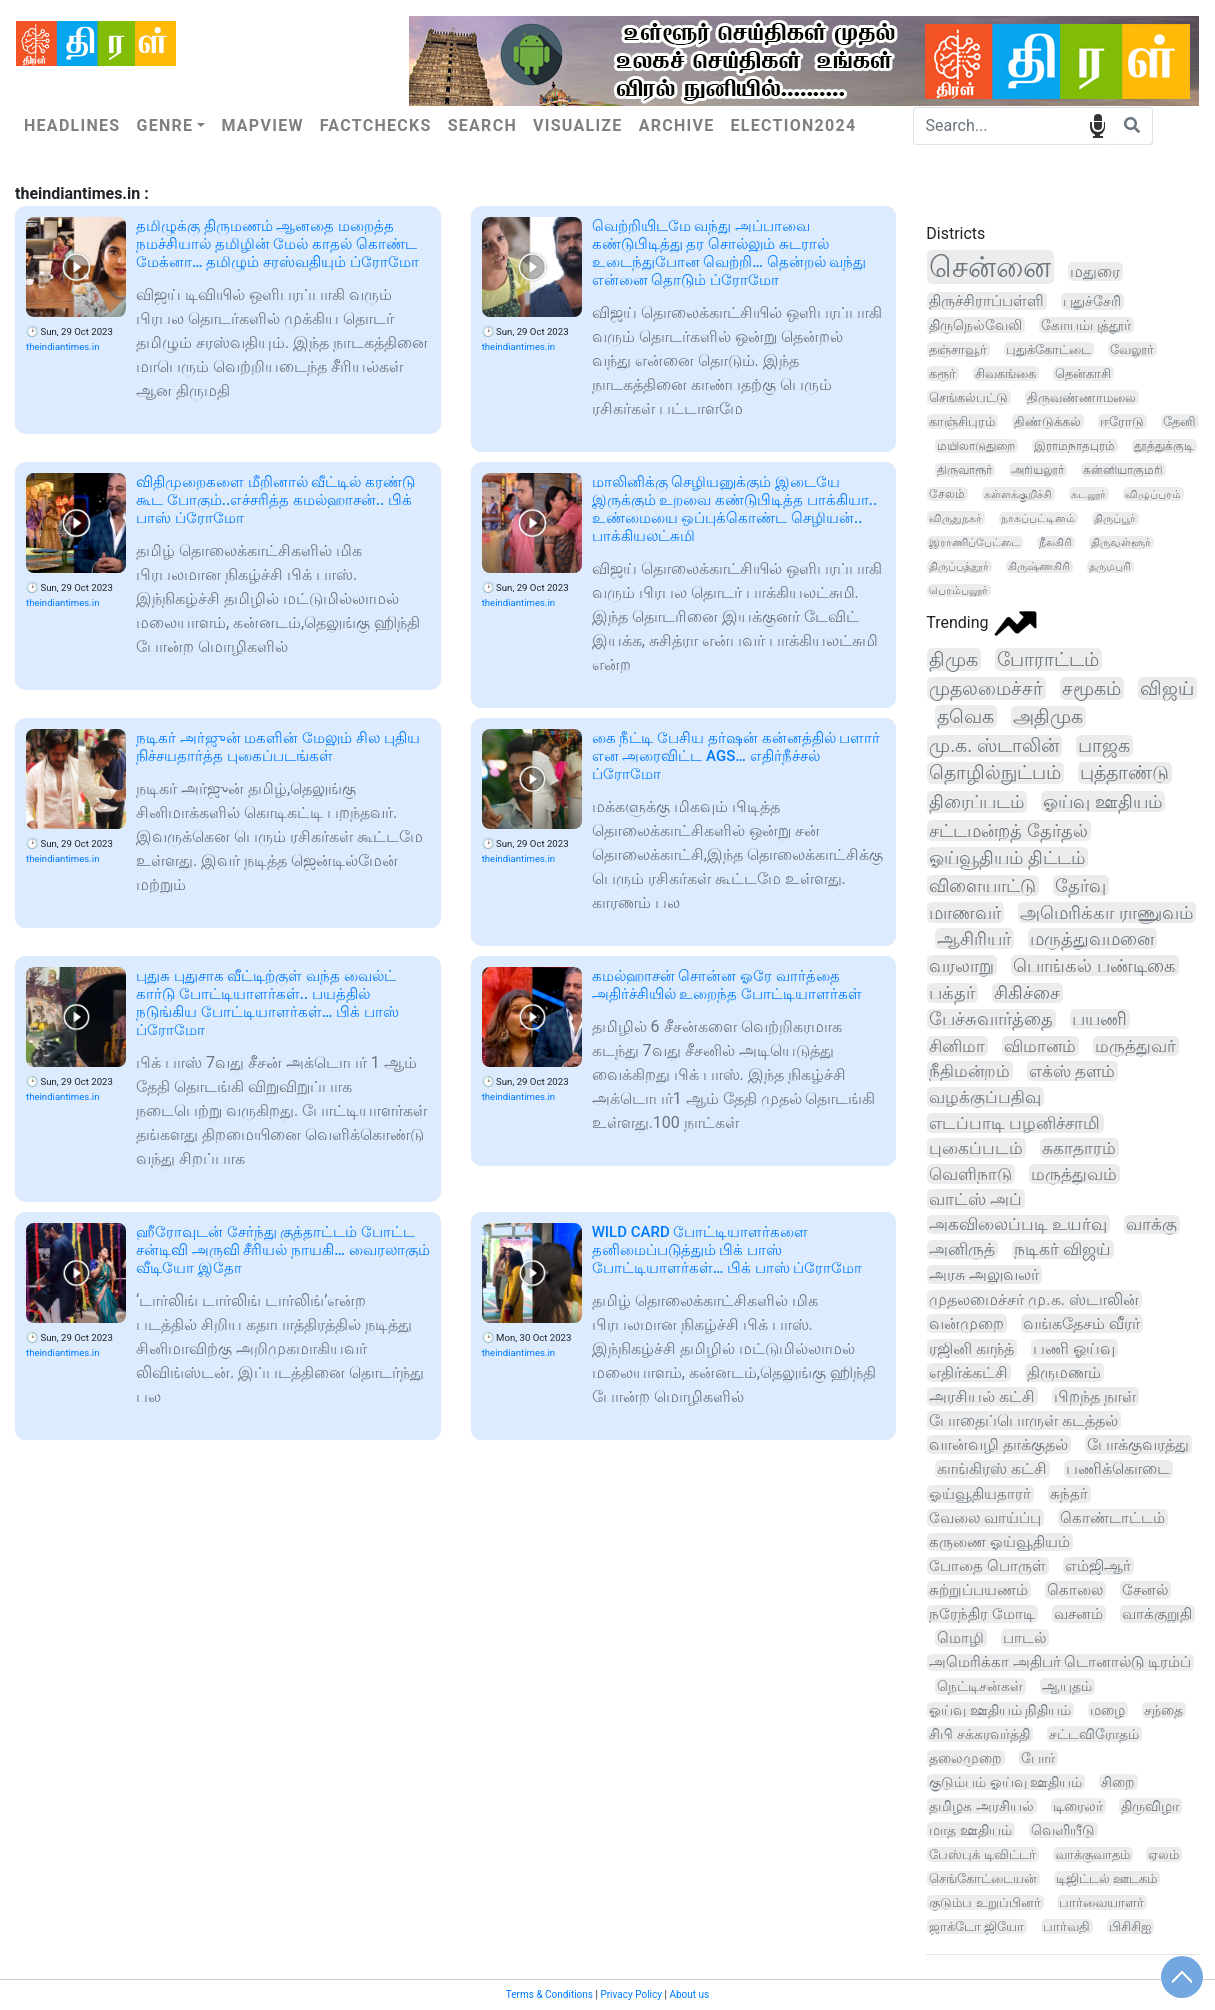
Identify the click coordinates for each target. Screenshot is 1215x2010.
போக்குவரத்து (1138, 1444)
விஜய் (1167, 688)
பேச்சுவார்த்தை (991, 1019)
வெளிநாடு (970, 1174)
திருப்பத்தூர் (959, 566)
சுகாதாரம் (1079, 1148)
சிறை (1118, 1782)
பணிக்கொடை (1118, 1469)
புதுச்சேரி (1092, 301)
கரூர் (942, 373)
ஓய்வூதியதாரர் (980, 1494)
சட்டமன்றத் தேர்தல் (1008, 830)
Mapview (262, 125)
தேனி (1179, 421)
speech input (1097, 124)
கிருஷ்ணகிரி (1039, 566)
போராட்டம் (1048, 659)
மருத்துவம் (1074, 1174)
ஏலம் (1163, 1854)
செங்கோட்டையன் (983, 1878)
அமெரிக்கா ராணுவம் (1106, 912)
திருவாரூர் (964, 470)
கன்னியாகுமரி (1123, 470)
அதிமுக (1048, 717)
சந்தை (1163, 1710)
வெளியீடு (1063, 1830)
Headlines (72, 125)
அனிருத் (962, 1249)
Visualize (578, 125)
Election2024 (794, 125)
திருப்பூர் (1115, 518)
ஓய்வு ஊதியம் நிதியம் (1000, 1710)
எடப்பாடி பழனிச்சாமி (1014, 1123)
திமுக (953, 659)
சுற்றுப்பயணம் (978, 1590)
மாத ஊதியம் (970, 1830)
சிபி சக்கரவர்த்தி (979, 1734)
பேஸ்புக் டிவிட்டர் (982, 1854)
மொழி (960, 1638)
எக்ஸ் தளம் (1072, 1071)
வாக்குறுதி (1157, 1614)
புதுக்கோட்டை (1048, 349)
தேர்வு (1080, 885)
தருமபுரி (1110, 566)
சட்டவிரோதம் (1094, 1734)
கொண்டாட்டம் (1112, 1518)
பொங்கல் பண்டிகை (1094, 965)
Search (482, 125)
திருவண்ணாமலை (1081, 397)
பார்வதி (1066, 1926)
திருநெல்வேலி (975, 325)
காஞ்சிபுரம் (962, 421)
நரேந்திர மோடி (982, 1614)
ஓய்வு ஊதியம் (1102, 801)
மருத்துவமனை (1092, 938)
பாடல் (1024, 1638)
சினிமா (957, 1046)
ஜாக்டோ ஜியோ (976, 1926)
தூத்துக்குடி (1164, 446)
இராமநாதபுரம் (1074, 446)
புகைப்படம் (976, 1148)
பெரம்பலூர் (958, 590)
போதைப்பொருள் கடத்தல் (1023, 1420)
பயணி (1099, 1019)
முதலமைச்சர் (986, 688)
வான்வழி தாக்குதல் (998, 1444)
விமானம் (1040, 1046)
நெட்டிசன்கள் (980, 1686)
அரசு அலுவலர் (984, 1274)
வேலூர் (1132, 349)
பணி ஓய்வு (1074, 1348)
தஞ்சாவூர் (958, 349)
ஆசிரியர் (974, 938)
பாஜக (1104, 746)
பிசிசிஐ (1130, 1926)
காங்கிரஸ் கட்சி (992, 1469)
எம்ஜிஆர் (1098, 1566)
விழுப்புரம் (1153, 494)
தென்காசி (1083, 373)
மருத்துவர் (1135, 1046)
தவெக (965, 716)
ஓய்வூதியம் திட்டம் (1007, 857)
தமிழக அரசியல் (981, 1806)
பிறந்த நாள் (1095, 1396)
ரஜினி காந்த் (971, 1348)
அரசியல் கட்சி (982, 1396)
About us (689, 1994)
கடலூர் (1088, 494)
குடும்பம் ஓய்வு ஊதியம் (1005, 1782)
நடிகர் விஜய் (1062, 1249)
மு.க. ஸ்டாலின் (994, 746)
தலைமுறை (965, 1758)
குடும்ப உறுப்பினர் (984, 1902)
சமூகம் (1091, 688)
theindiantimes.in (63, 346)
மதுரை (1095, 271)
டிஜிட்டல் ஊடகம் (1106, 1878)
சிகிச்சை (1027, 993)
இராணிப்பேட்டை (974, 542)
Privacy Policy (631, 1994)
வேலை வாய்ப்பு (985, 1518)
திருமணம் (1064, 1372)
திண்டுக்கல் (1047, 421)
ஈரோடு (1122, 421)
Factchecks (376, 125)
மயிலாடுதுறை (976, 446)
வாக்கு (1151, 1224)
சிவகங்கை (1005, 373)
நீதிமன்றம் (969, 1071)
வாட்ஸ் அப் (975, 1199)
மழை (1107, 1710)
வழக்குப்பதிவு (985, 1097)
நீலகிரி (1055, 542)
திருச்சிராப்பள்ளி (986, 301)
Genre (164, 125)
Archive (677, 125)
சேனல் (1145, 1590)
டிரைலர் (1078, 1806)
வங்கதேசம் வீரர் (1081, 1323)
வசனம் (1078, 1614)
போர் (1038, 1758)
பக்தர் (952, 993)
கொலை (1075, 1590)
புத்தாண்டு (1124, 773)
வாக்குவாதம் (1092, 1854)
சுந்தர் (1069, 1494)
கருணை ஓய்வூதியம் (999, 1542)
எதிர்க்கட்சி (968, 1372)
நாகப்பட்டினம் (1038, 518)
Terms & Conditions (549, 1994)
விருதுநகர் (955, 518)
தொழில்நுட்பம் (995, 773)
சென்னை (990, 267)
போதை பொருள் (987, 1566)
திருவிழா (1150, 1806)
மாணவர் (965, 912)
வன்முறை (966, 1323)
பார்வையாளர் (1101, 1902)
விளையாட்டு (982, 885)
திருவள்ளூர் (1121, 542)
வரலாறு (961, 965)
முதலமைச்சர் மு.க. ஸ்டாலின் (1034, 1299)
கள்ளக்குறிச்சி (1018, 494)
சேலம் (947, 494)
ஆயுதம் (1067, 1686)
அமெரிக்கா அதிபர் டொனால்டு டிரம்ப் (1060, 1662)
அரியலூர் (1037, 470)
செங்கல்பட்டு (968, 397)
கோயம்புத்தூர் (1086, 325)
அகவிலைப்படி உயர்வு (1018, 1224)
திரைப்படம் (976, 802)
